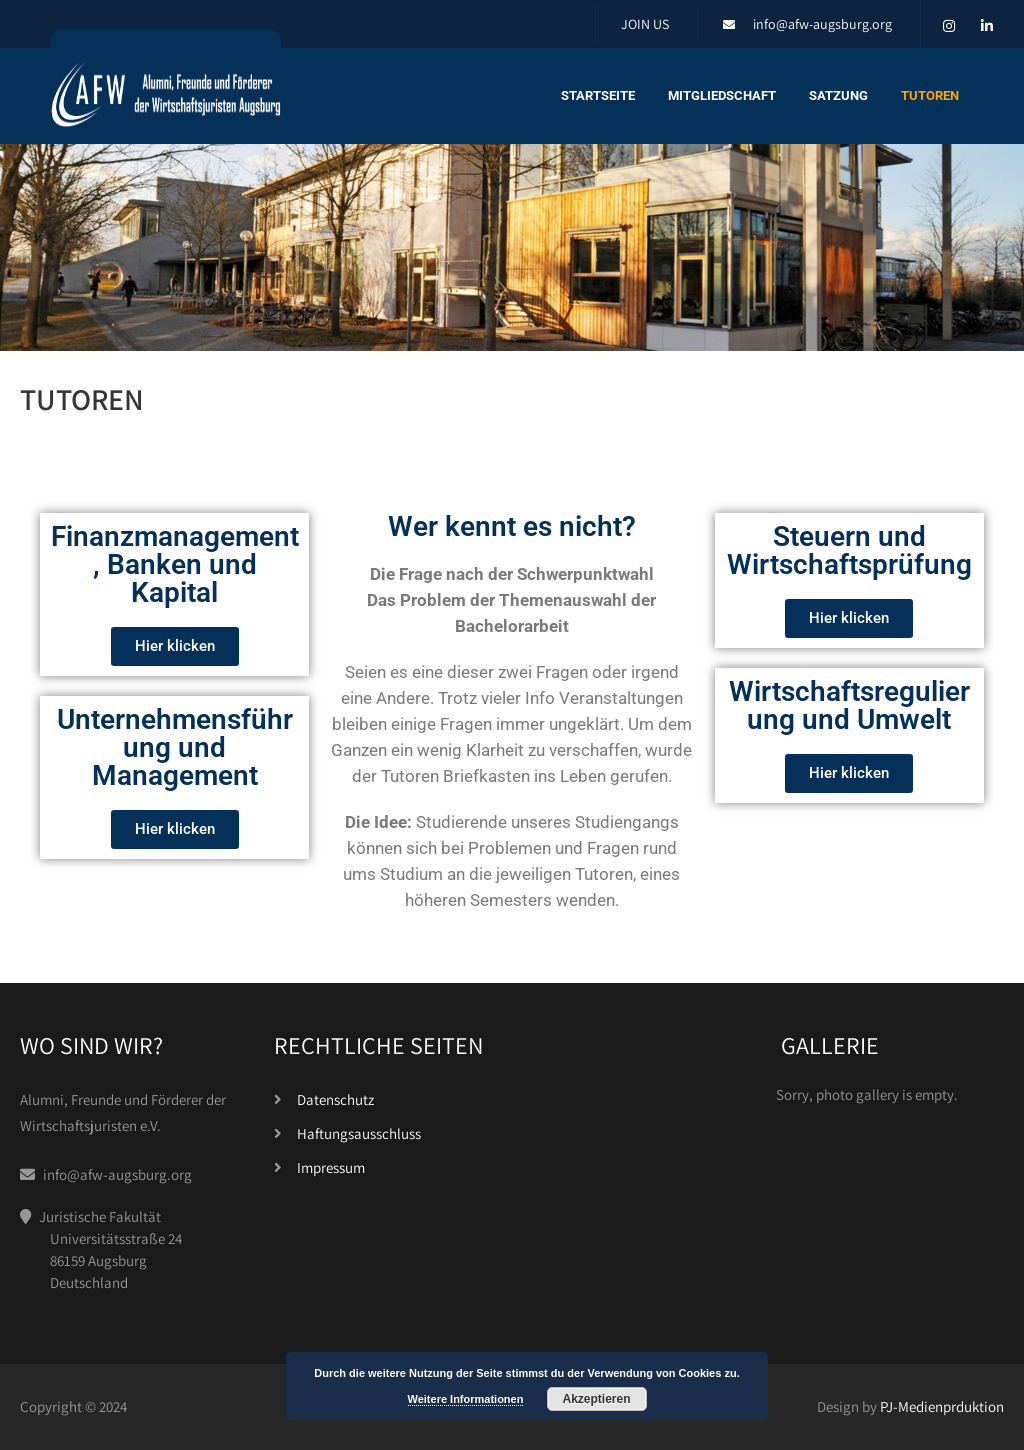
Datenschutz (335, 1099)
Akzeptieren (596, 1399)
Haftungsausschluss (359, 1133)
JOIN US (645, 24)
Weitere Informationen (466, 1399)
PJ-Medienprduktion (942, 1406)
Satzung (838, 95)
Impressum (331, 1167)
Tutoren (930, 95)
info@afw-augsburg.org (822, 24)
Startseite (598, 95)
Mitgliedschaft (722, 95)
